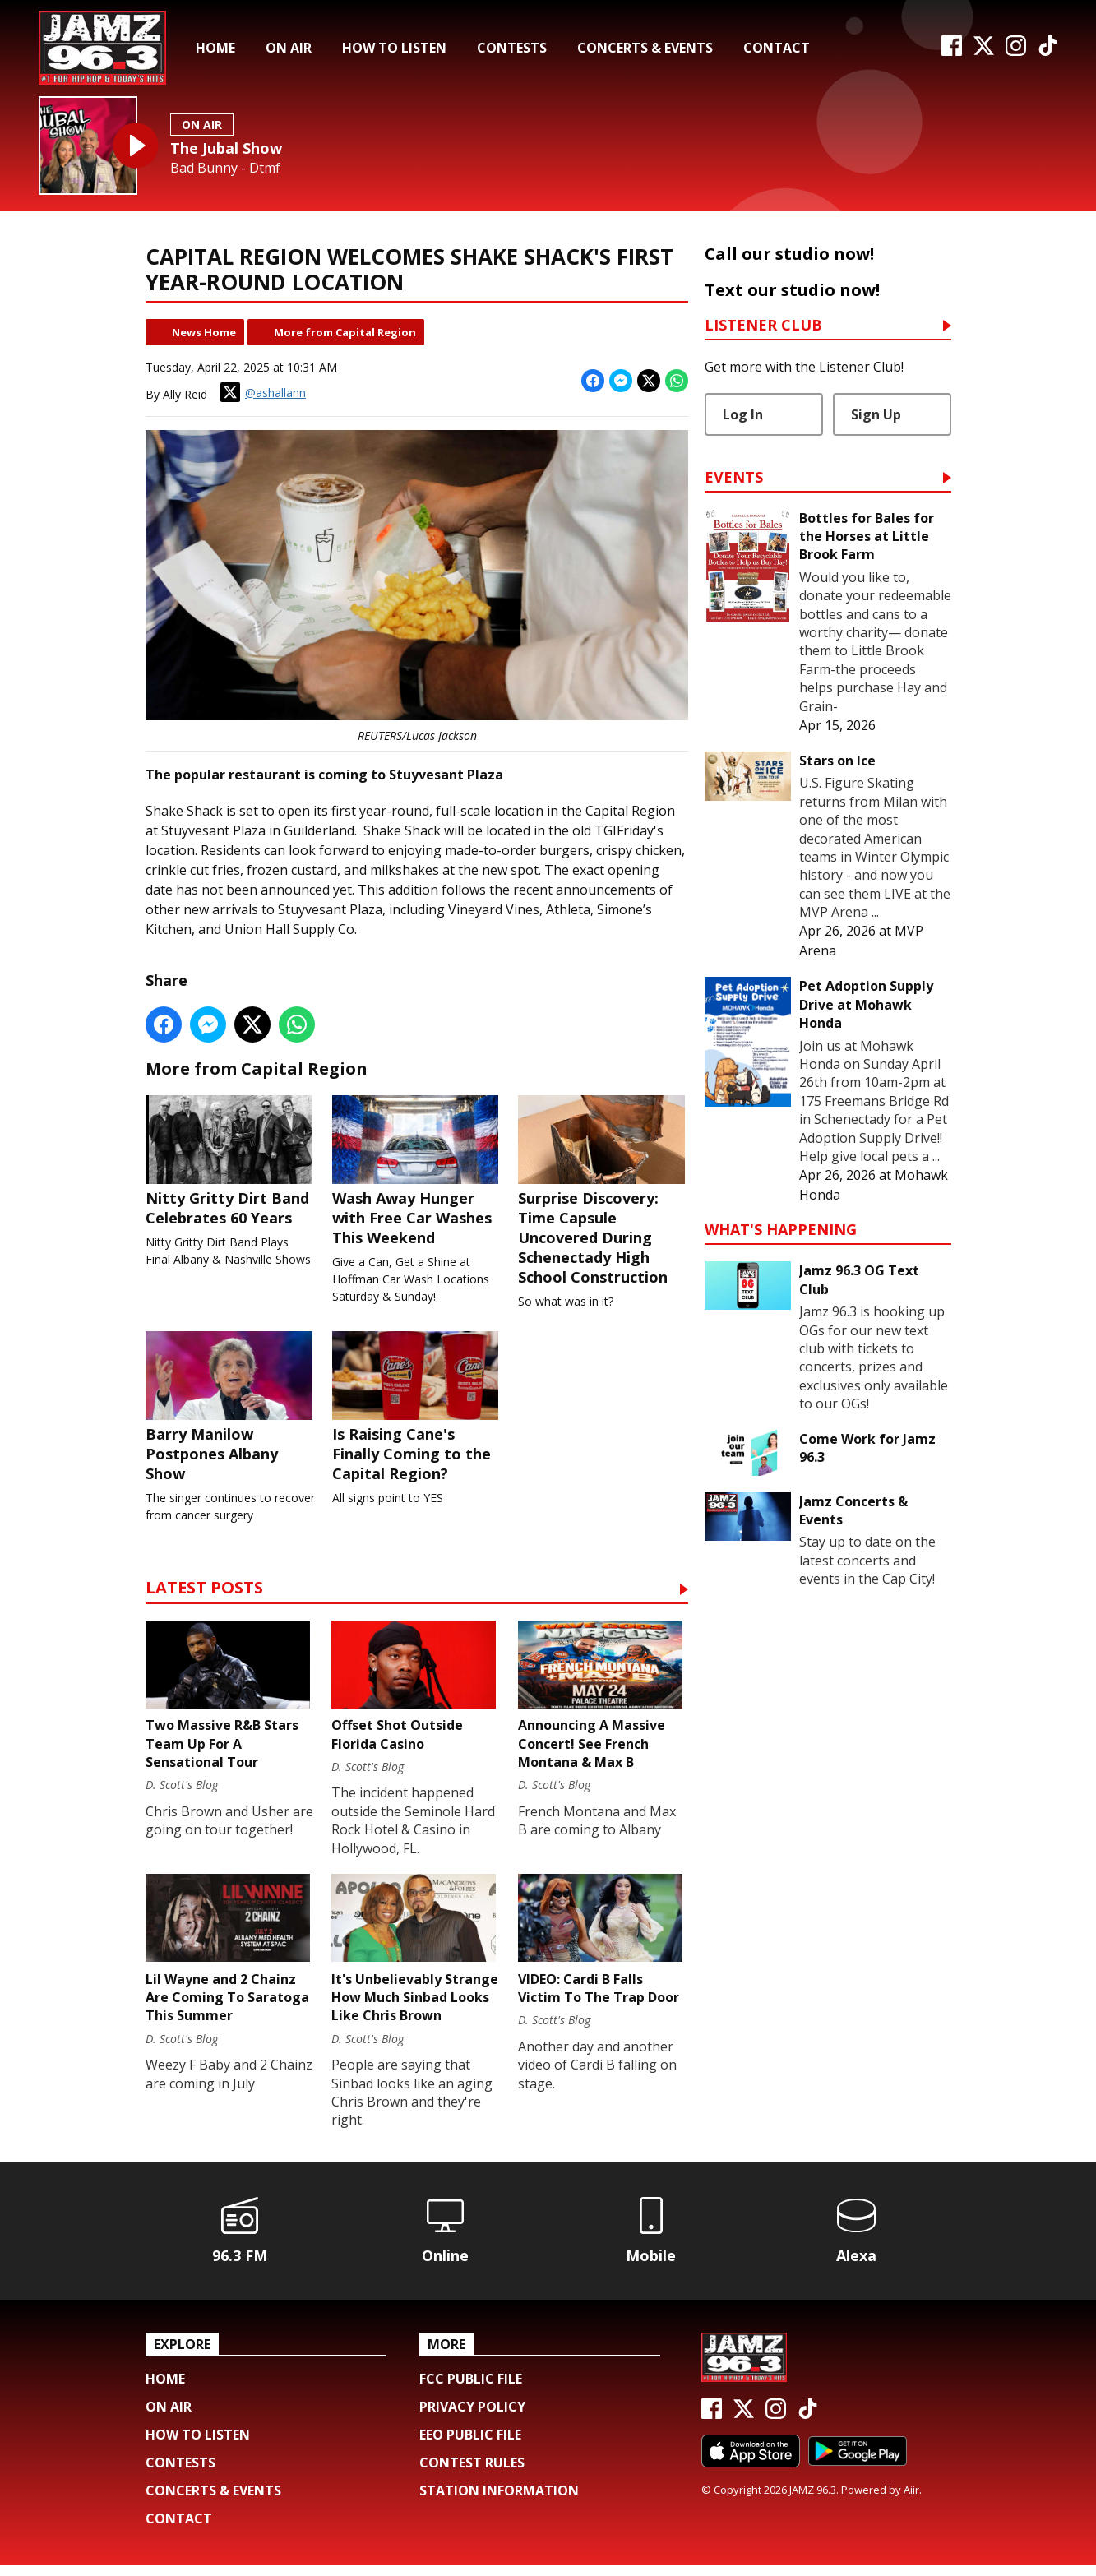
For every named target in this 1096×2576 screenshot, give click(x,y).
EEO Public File (470, 2445)
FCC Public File (470, 2389)
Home (215, 48)
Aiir (911, 2500)
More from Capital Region (345, 332)
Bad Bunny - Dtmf (225, 168)
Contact (776, 48)
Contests (512, 48)
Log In (743, 414)
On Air (289, 48)
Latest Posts (204, 1593)
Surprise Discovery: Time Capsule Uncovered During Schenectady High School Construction (603, 1191)
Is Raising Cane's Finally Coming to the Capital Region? (416, 1410)
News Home (204, 332)
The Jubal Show (226, 148)
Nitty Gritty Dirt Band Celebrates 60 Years (231, 1161)
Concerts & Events (645, 48)
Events (734, 478)
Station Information (499, 2501)
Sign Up (876, 414)
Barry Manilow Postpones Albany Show (231, 1410)
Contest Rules (472, 2473)
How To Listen (394, 48)
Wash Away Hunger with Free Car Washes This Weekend (416, 1171)
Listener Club (763, 326)
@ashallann (263, 392)
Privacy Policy (472, 2417)
